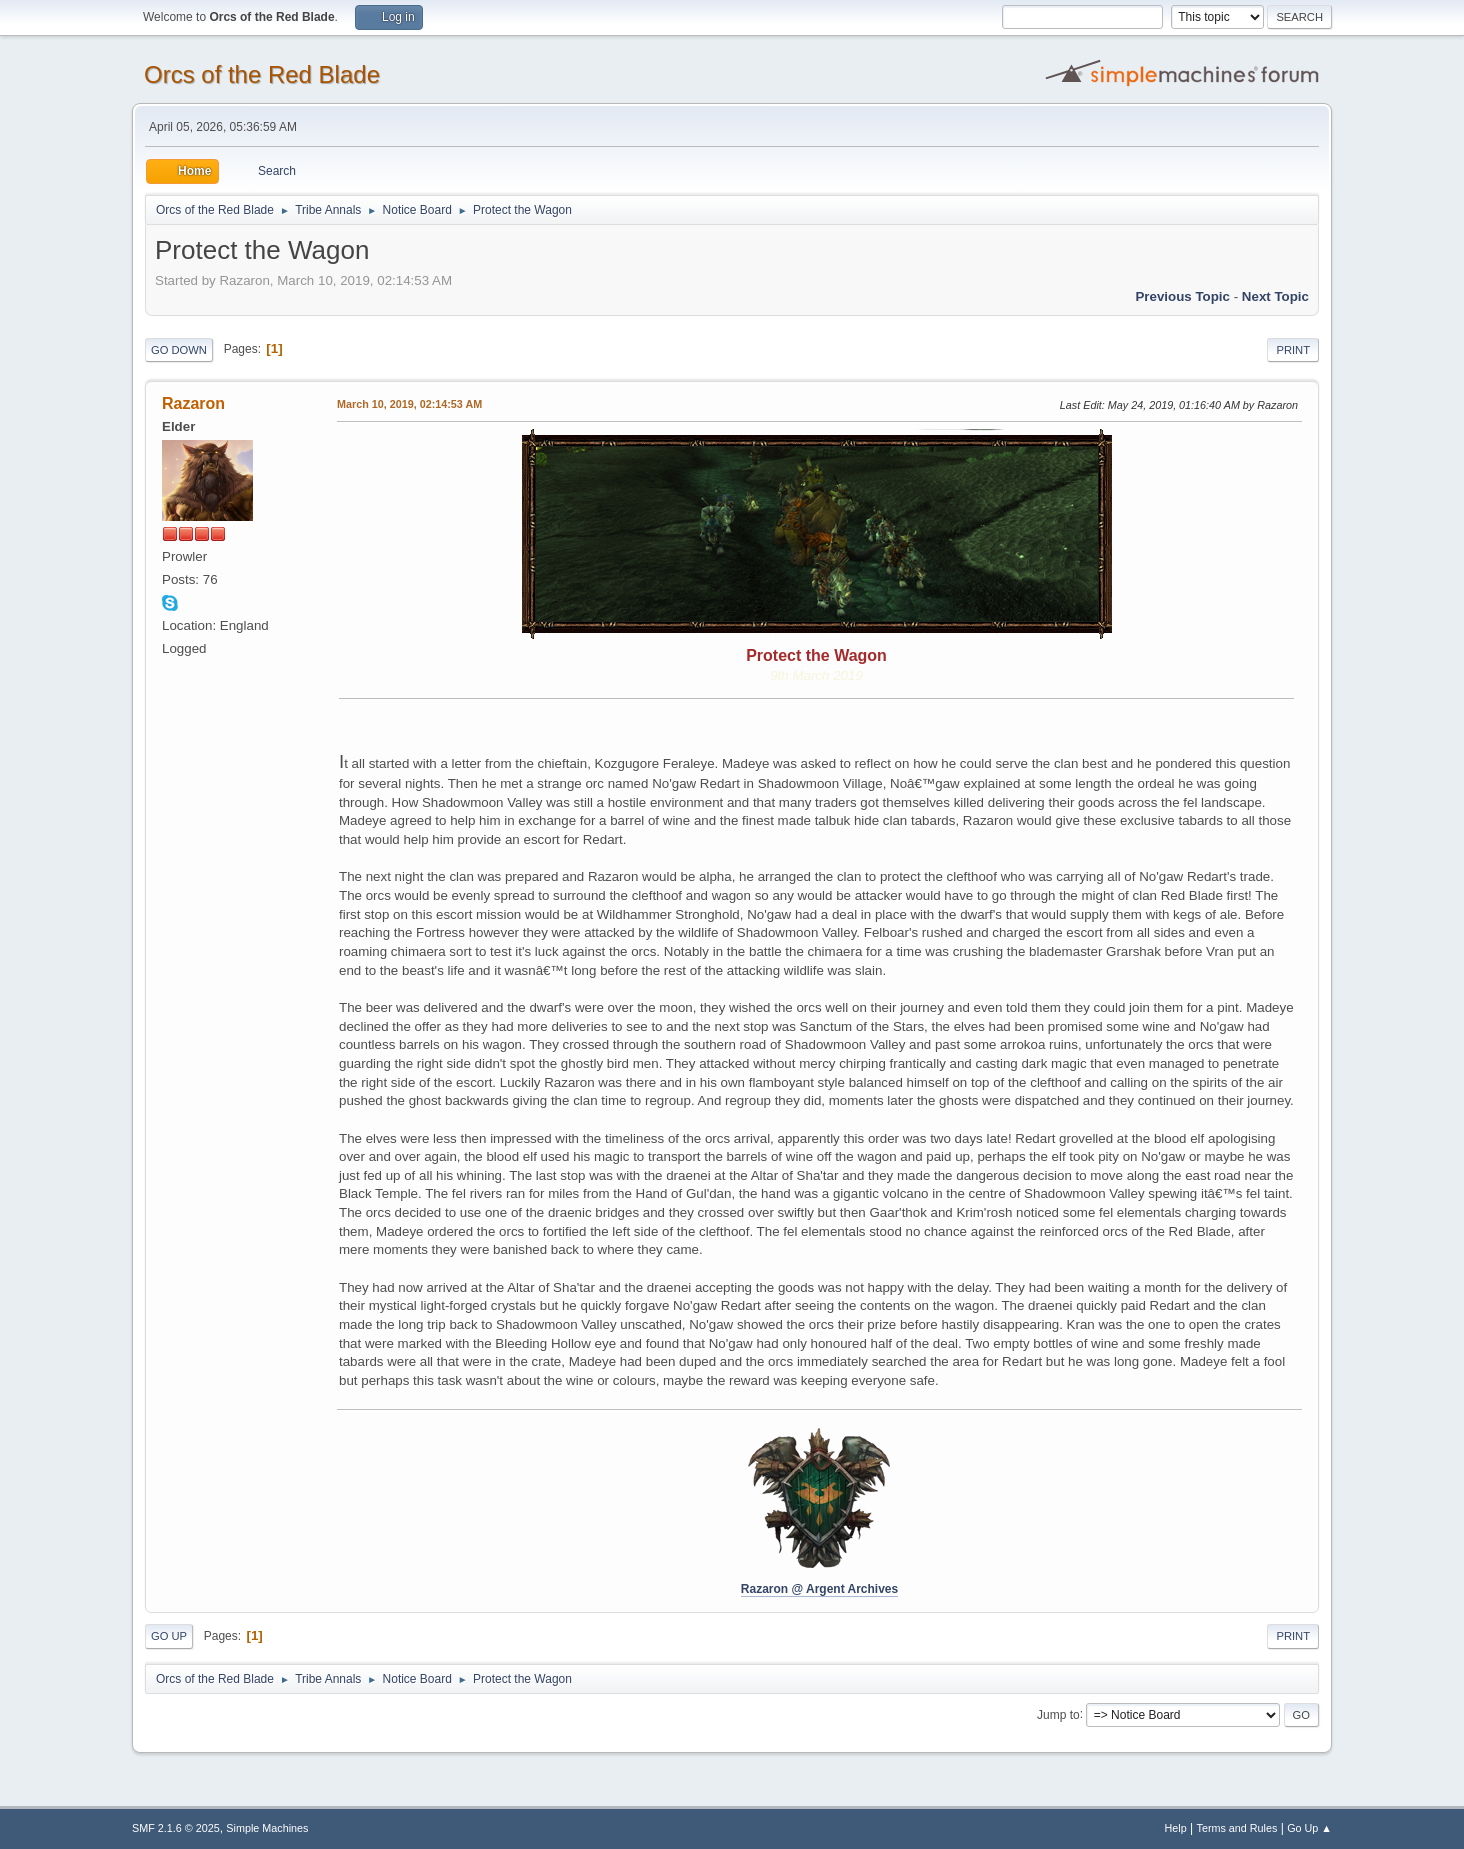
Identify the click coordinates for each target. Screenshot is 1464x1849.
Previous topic (1182, 296)
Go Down (179, 350)
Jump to (1058, 1714)
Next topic (1275, 296)
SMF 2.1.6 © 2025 (176, 1828)
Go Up (169, 1636)
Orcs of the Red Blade (262, 74)
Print (1293, 350)
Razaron (193, 403)
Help (1176, 1828)
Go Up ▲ (1309, 1828)
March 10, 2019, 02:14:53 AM (409, 404)
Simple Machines (267, 1828)
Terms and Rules (1237, 1828)
